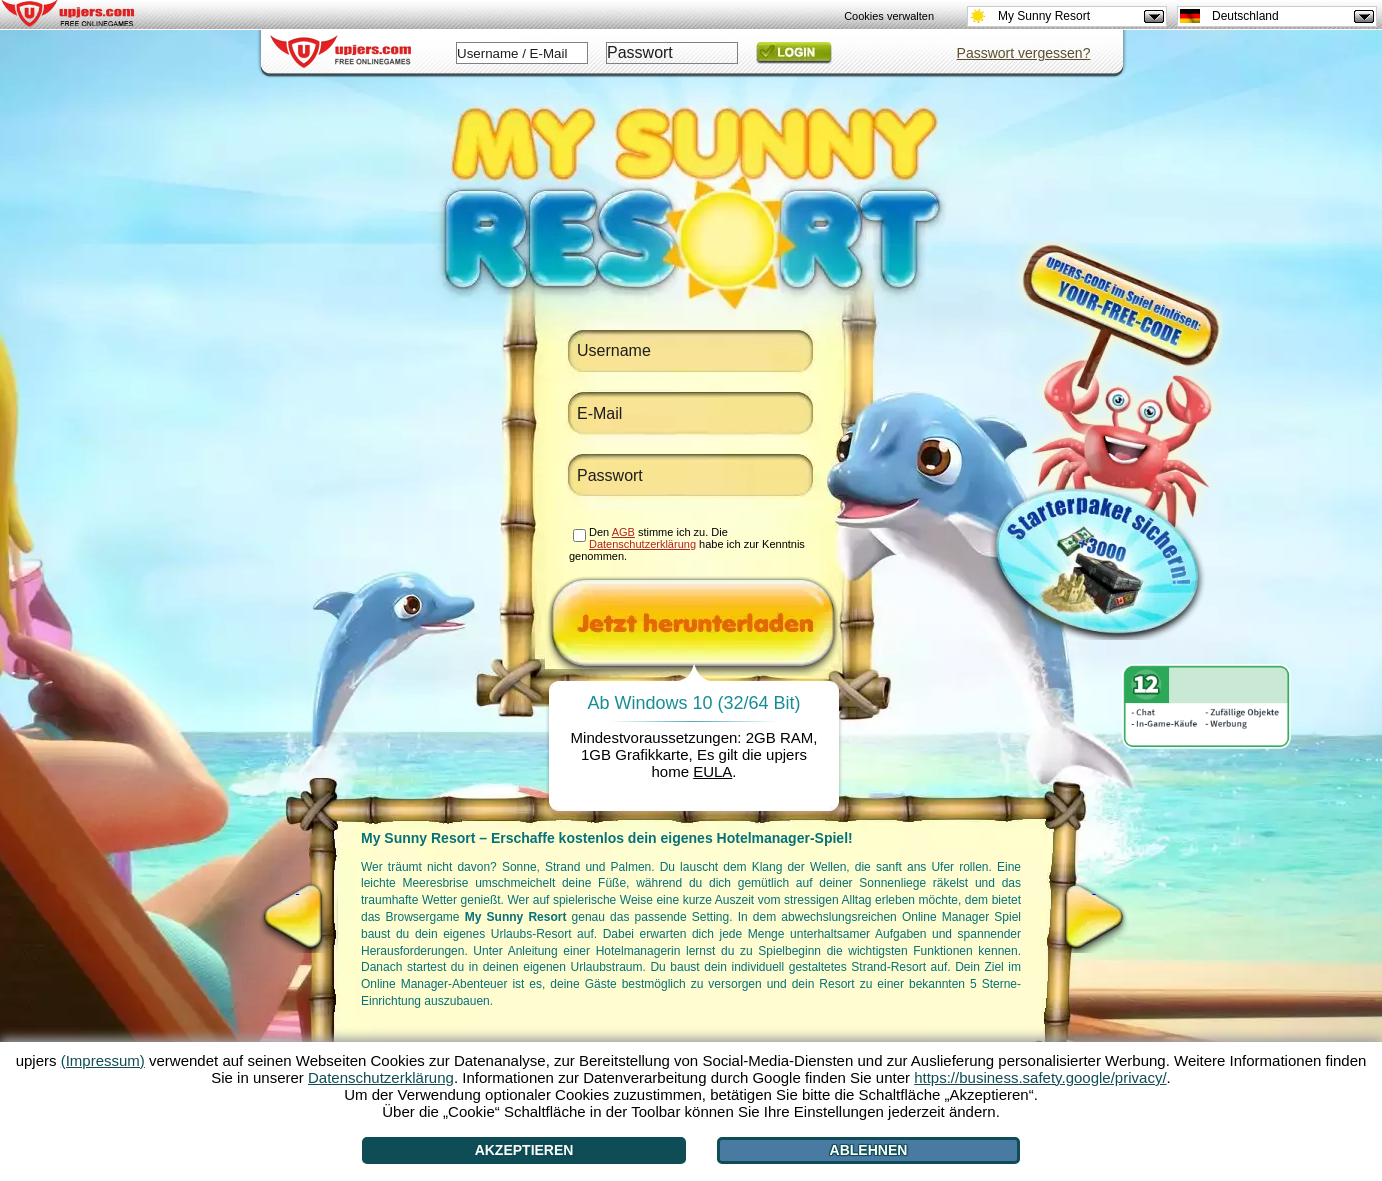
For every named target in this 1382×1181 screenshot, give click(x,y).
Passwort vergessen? (1024, 53)
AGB (623, 532)
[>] (1094, 917)
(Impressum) (103, 1060)
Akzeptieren (524, 1150)
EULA (712, 771)
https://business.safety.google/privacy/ (1040, 1077)
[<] (297, 917)
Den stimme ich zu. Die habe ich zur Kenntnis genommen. (687, 544)
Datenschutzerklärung (642, 544)
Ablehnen (869, 1150)
